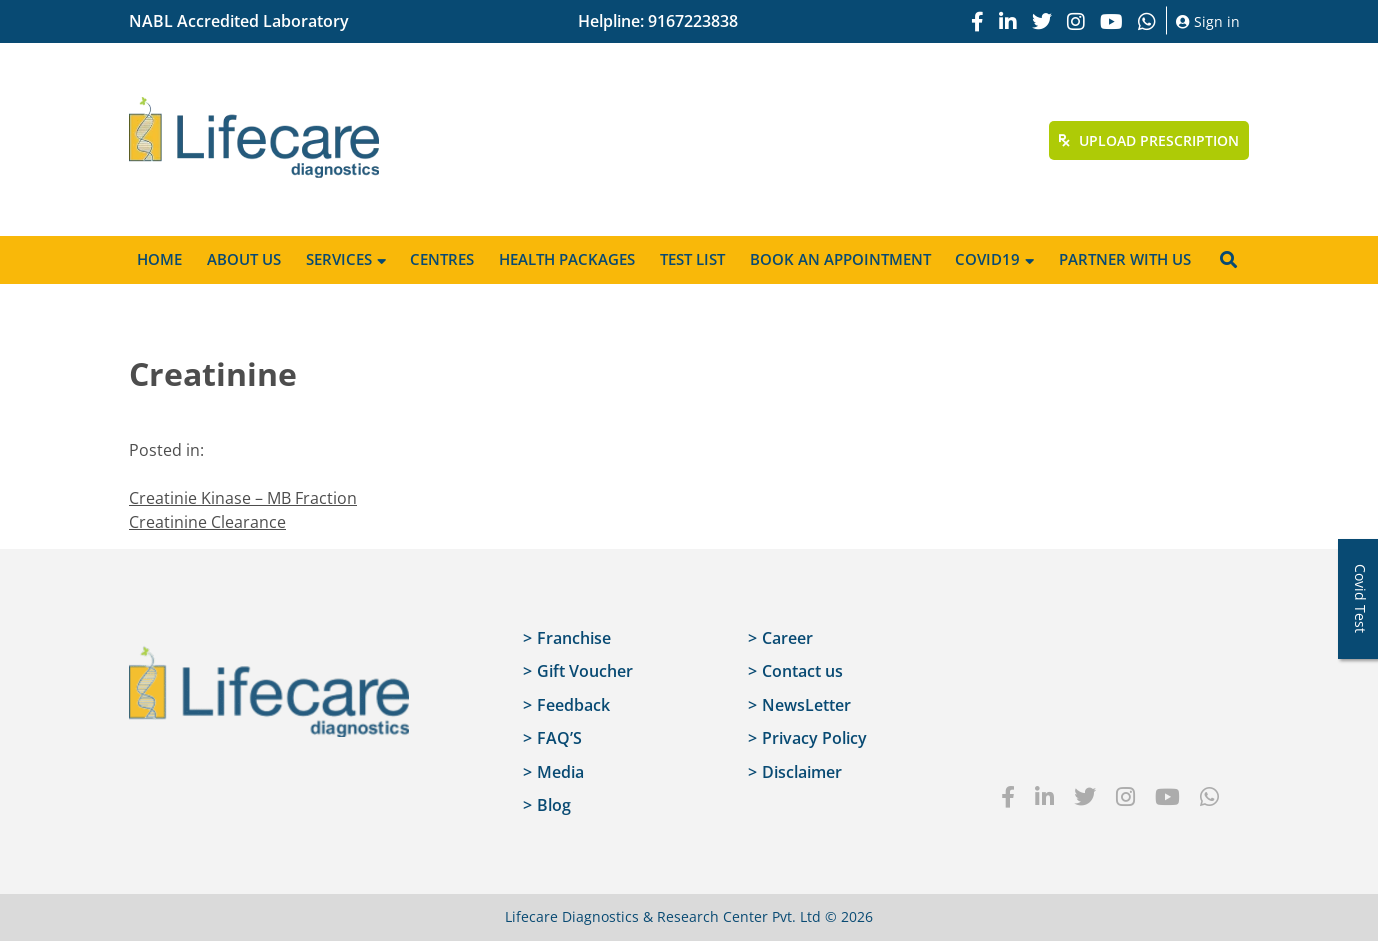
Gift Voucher (585, 671)
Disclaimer (802, 772)
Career (787, 638)
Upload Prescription (1149, 140)
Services (339, 259)
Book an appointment (840, 259)
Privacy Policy (814, 738)
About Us (244, 259)
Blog (554, 805)
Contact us (802, 671)
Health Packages (567, 259)
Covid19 (987, 259)
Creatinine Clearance (207, 522)
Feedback (573, 705)
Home (159, 259)
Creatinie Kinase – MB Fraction (243, 498)
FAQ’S (559, 738)
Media (560, 772)
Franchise (574, 638)
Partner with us (1125, 259)
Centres (442, 259)
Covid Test (1360, 598)
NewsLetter (806, 705)
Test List (692, 259)
